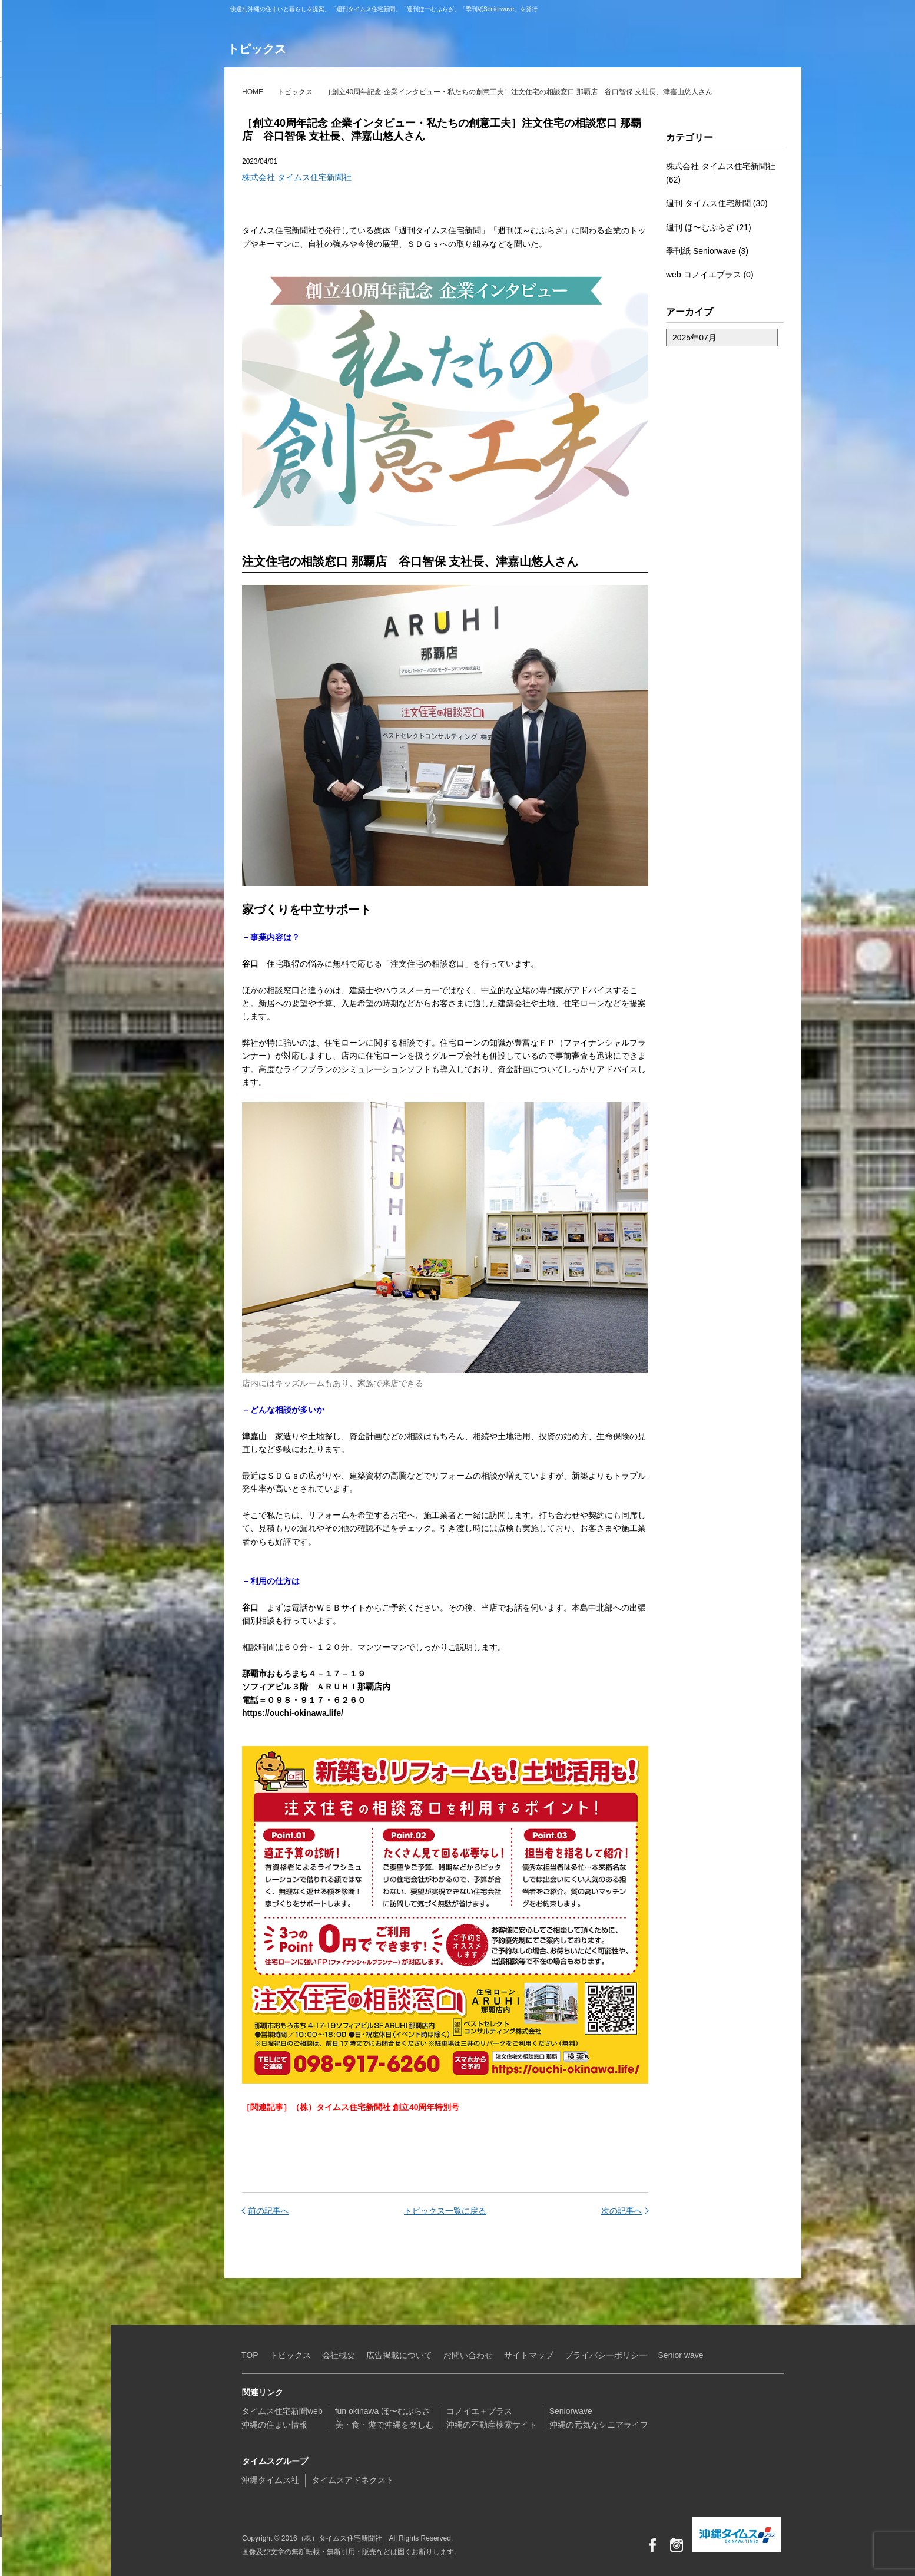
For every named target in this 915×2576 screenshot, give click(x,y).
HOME (252, 92)
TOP (249, 2355)
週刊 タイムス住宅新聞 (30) (717, 203)
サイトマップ (528, 2355)
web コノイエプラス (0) (710, 274)
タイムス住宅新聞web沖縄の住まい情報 (282, 2417)
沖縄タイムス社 (270, 2480)
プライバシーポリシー (606, 2355)
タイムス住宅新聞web (62, 60)
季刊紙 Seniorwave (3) (707, 251)
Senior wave (681, 2355)
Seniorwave (62, 168)
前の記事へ (268, 2210)
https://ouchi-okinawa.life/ (292, 1713)
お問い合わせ (44, 2526)
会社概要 (338, 2355)
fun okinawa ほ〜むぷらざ (62, 96)
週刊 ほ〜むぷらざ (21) (708, 227)
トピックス (295, 92)
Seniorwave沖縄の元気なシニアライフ (598, 2417)
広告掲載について (399, 2355)
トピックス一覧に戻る (445, 2210)
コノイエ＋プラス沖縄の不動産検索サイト (491, 2417)
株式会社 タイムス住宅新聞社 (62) (720, 172)
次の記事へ (621, 2210)
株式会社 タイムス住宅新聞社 (297, 177)
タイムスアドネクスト (352, 2480)
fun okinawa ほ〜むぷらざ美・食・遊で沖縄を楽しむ (384, 2417)
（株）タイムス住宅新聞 (45, 20)
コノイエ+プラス (62, 132)
